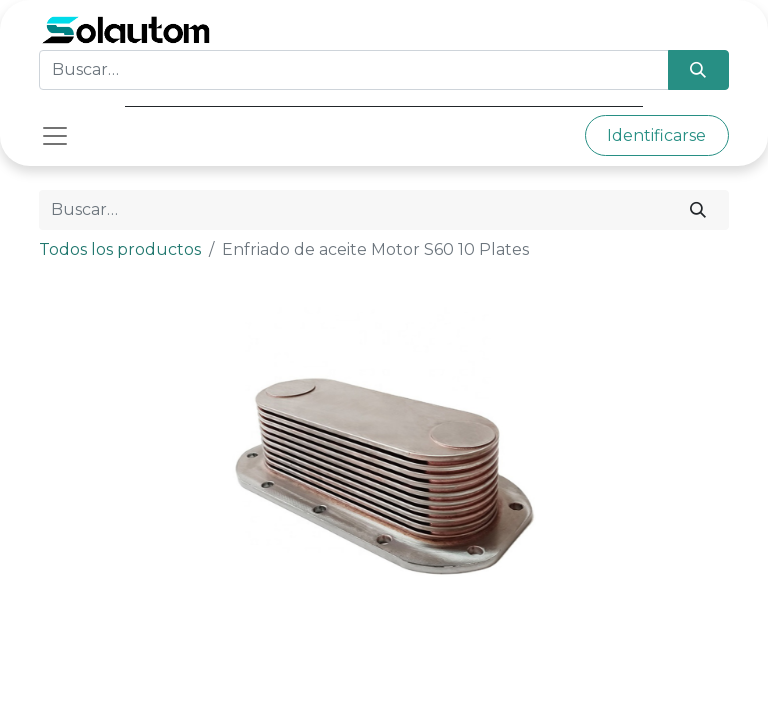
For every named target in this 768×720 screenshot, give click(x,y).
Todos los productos (120, 249)
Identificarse (656, 135)
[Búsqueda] (698, 70)
